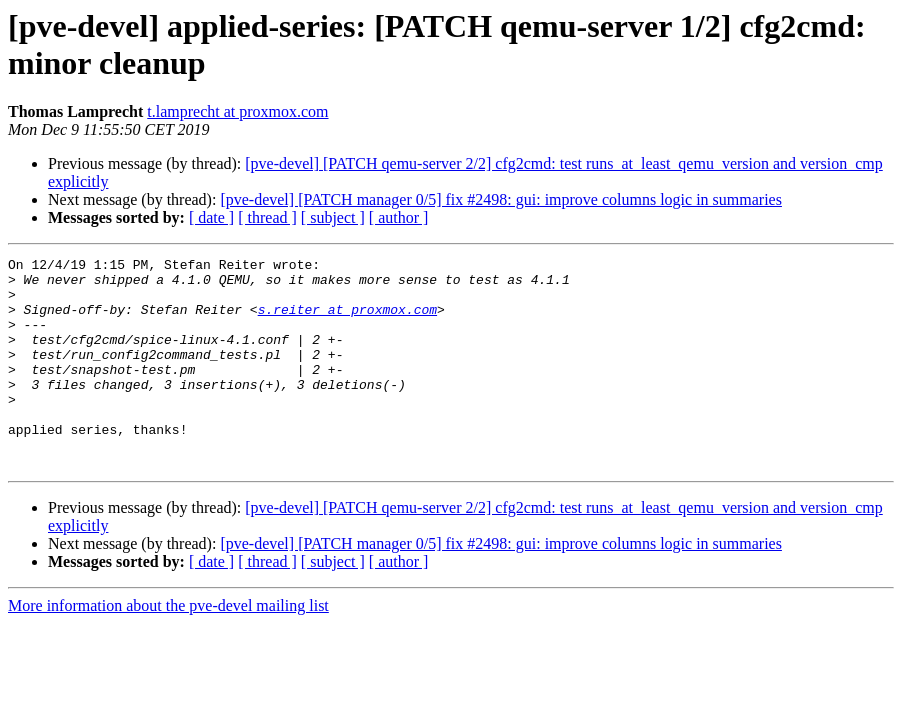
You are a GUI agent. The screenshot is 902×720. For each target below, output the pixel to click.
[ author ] (399, 217)
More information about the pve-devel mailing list (168, 647)
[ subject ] (333, 217)
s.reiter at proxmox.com (347, 321)
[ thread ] (267, 217)
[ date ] (211, 217)
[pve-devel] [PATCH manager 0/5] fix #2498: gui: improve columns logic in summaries (501, 199)
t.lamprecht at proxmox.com (237, 111)
